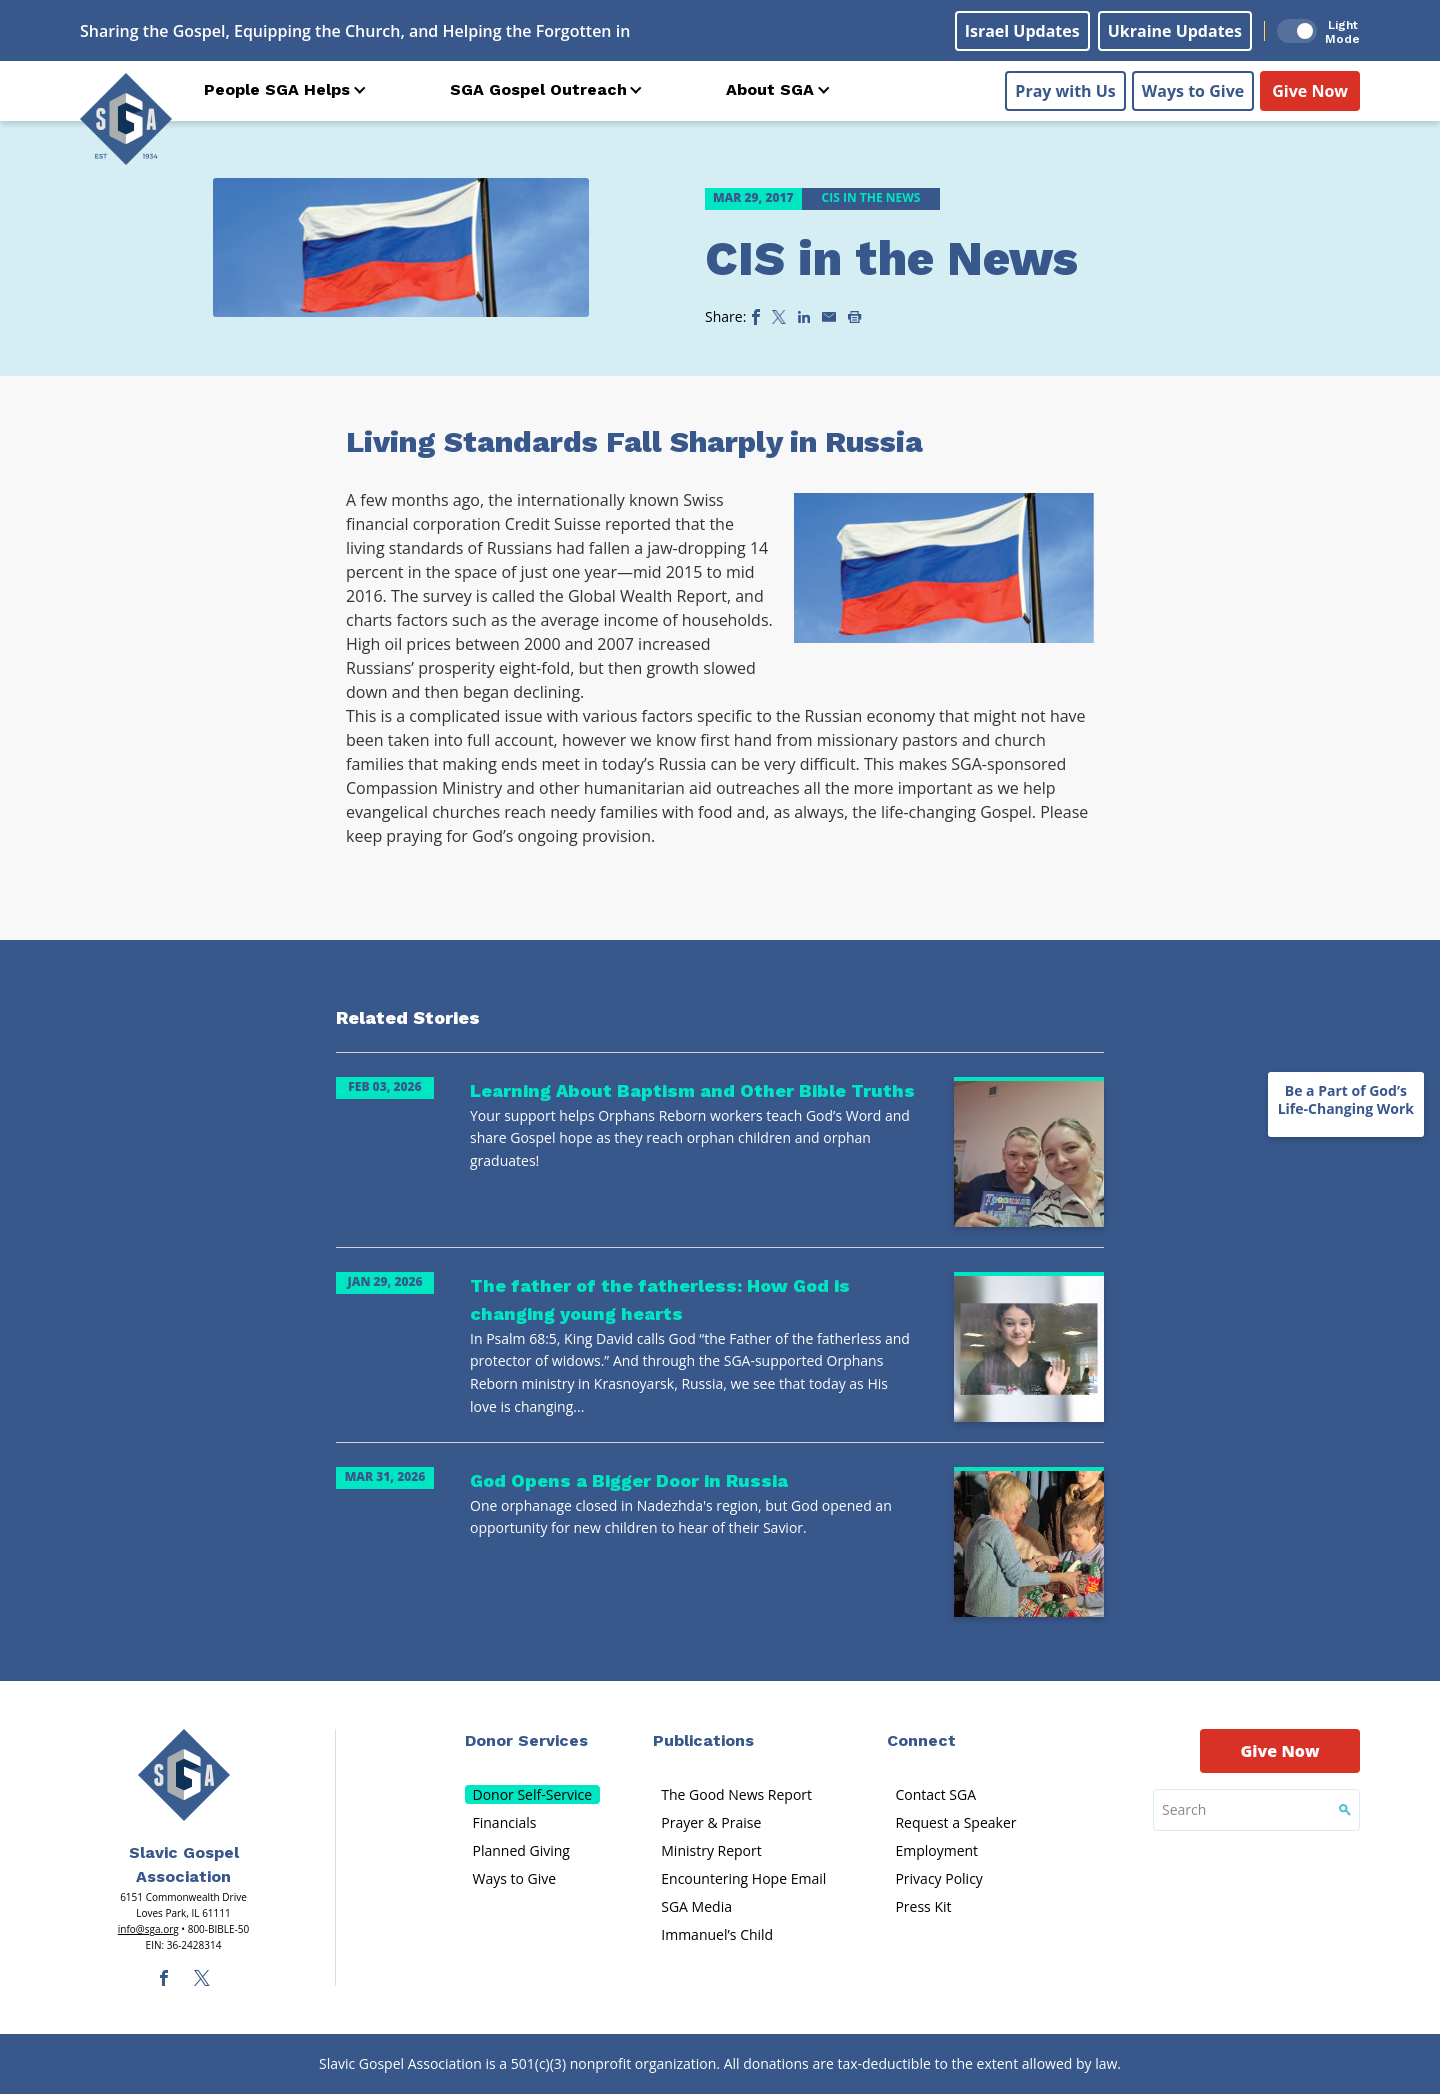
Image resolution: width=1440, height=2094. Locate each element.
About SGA (770, 89)
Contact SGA (935, 1794)
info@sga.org (148, 1929)
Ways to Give (1193, 91)
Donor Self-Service (533, 1794)
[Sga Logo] (126, 119)
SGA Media (696, 1906)
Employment (936, 1850)
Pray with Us (1065, 91)
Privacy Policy (938, 1878)
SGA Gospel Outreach (538, 89)
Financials (505, 1822)
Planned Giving (521, 1850)
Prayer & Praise (711, 1822)
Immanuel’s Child (717, 1934)
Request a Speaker (955, 1822)
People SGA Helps (277, 89)
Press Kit (923, 1906)
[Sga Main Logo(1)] (184, 1775)
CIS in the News (891, 258)
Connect (921, 1740)
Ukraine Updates (1175, 31)
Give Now (1310, 91)
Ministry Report (711, 1850)
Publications (703, 1740)
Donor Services (526, 1740)
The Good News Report (736, 1794)
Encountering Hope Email (743, 1878)
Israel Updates (1022, 31)
